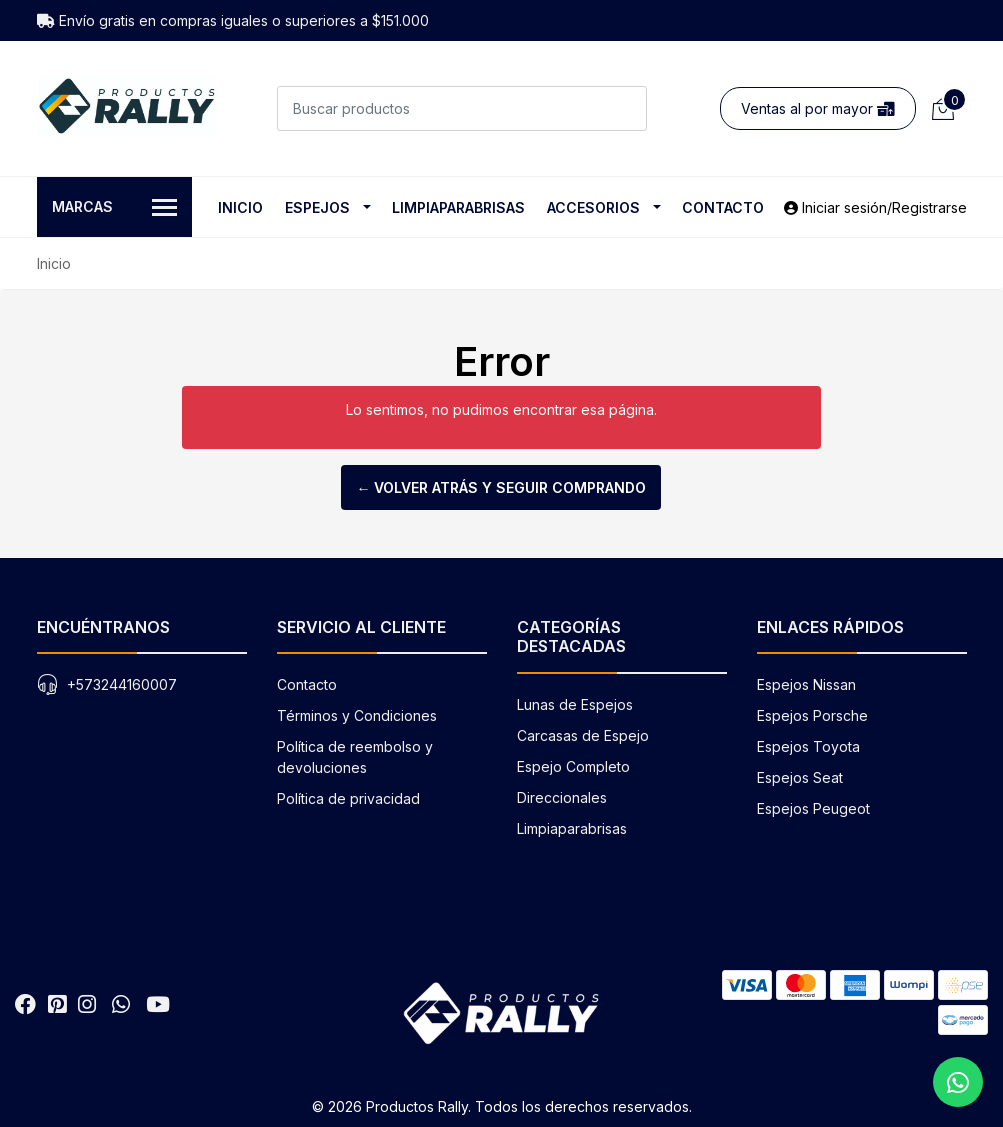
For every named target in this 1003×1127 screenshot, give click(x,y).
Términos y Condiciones (357, 715)
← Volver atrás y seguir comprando (501, 487)
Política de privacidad (348, 798)
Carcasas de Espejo (583, 735)
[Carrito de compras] (941, 108)
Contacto (723, 207)
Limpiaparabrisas (458, 207)
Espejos (317, 207)
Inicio (240, 207)
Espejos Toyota (808, 746)
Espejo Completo (573, 766)
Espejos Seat (800, 777)
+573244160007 (122, 684)
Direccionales (562, 797)
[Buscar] (624, 108)
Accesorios (593, 207)
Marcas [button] (114, 208)
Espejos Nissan (806, 684)
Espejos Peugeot (813, 808)
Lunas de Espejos (575, 704)
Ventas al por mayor (818, 108)
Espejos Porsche (812, 715)
